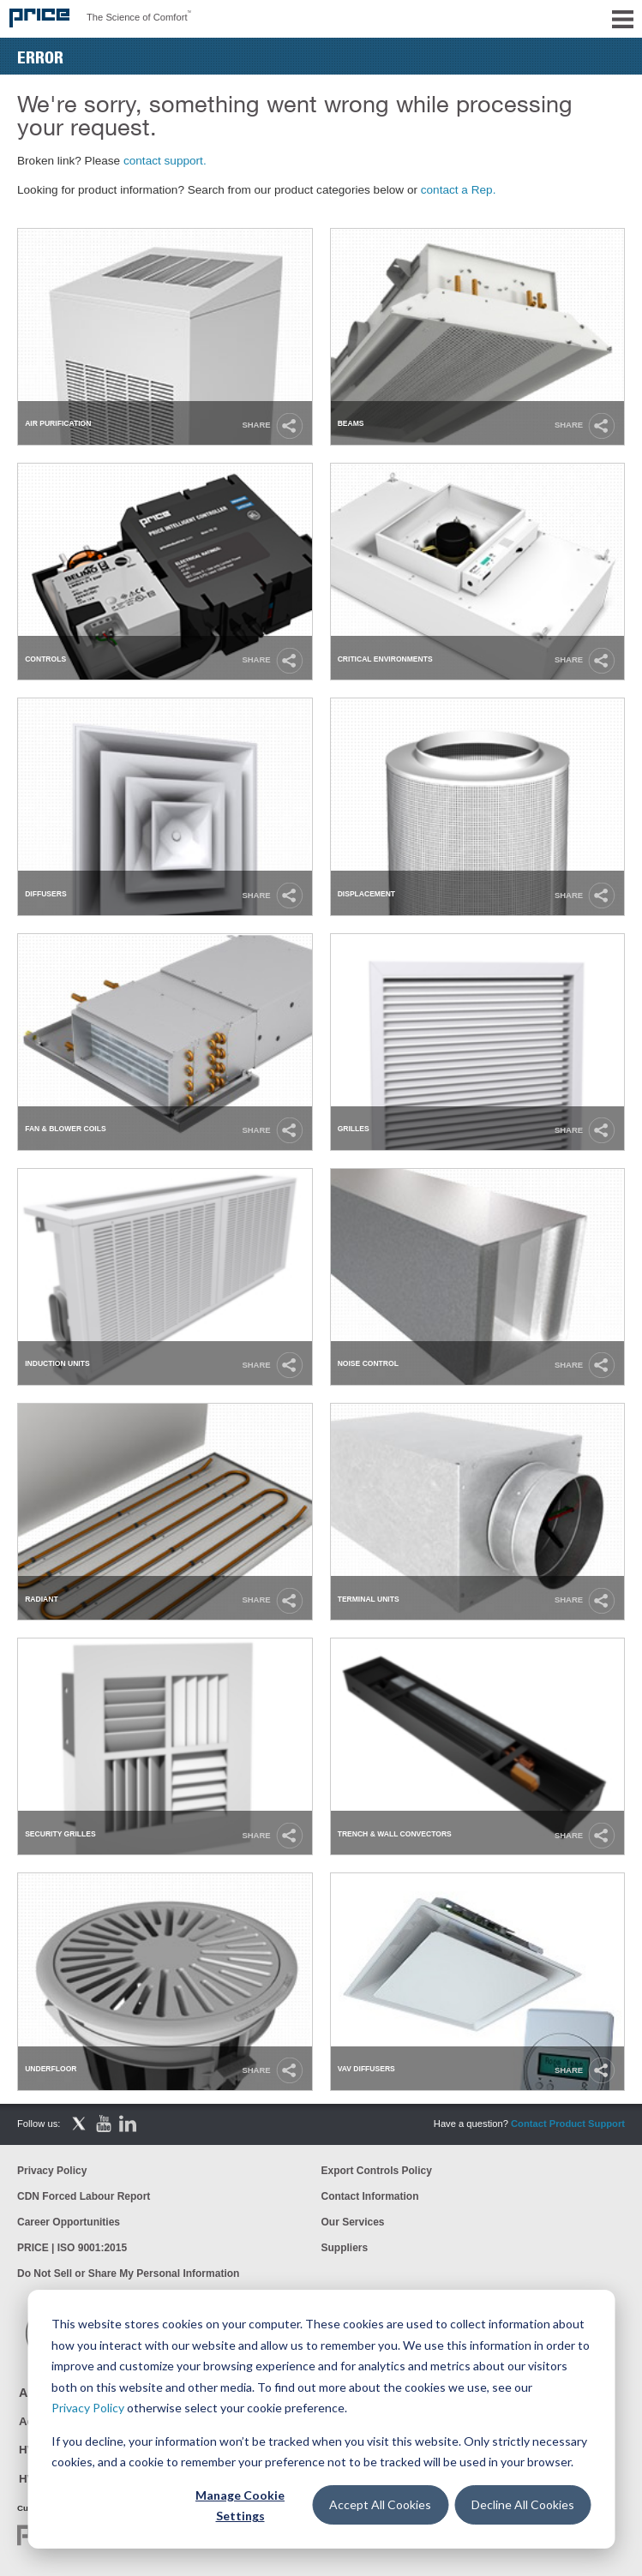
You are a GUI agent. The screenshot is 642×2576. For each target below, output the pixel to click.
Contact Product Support (568, 2123)
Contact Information (370, 2196)
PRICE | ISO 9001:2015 (72, 2248)
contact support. (165, 160)
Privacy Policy (87, 2407)
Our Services (353, 2222)
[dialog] (321, 2419)
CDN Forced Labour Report (83, 2196)
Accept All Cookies (380, 2504)
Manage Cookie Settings (240, 2506)
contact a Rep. (458, 189)
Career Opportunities (68, 2222)
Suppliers (345, 2248)
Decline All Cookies (522, 2504)
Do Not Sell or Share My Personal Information (128, 2273)
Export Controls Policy (376, 2171)
